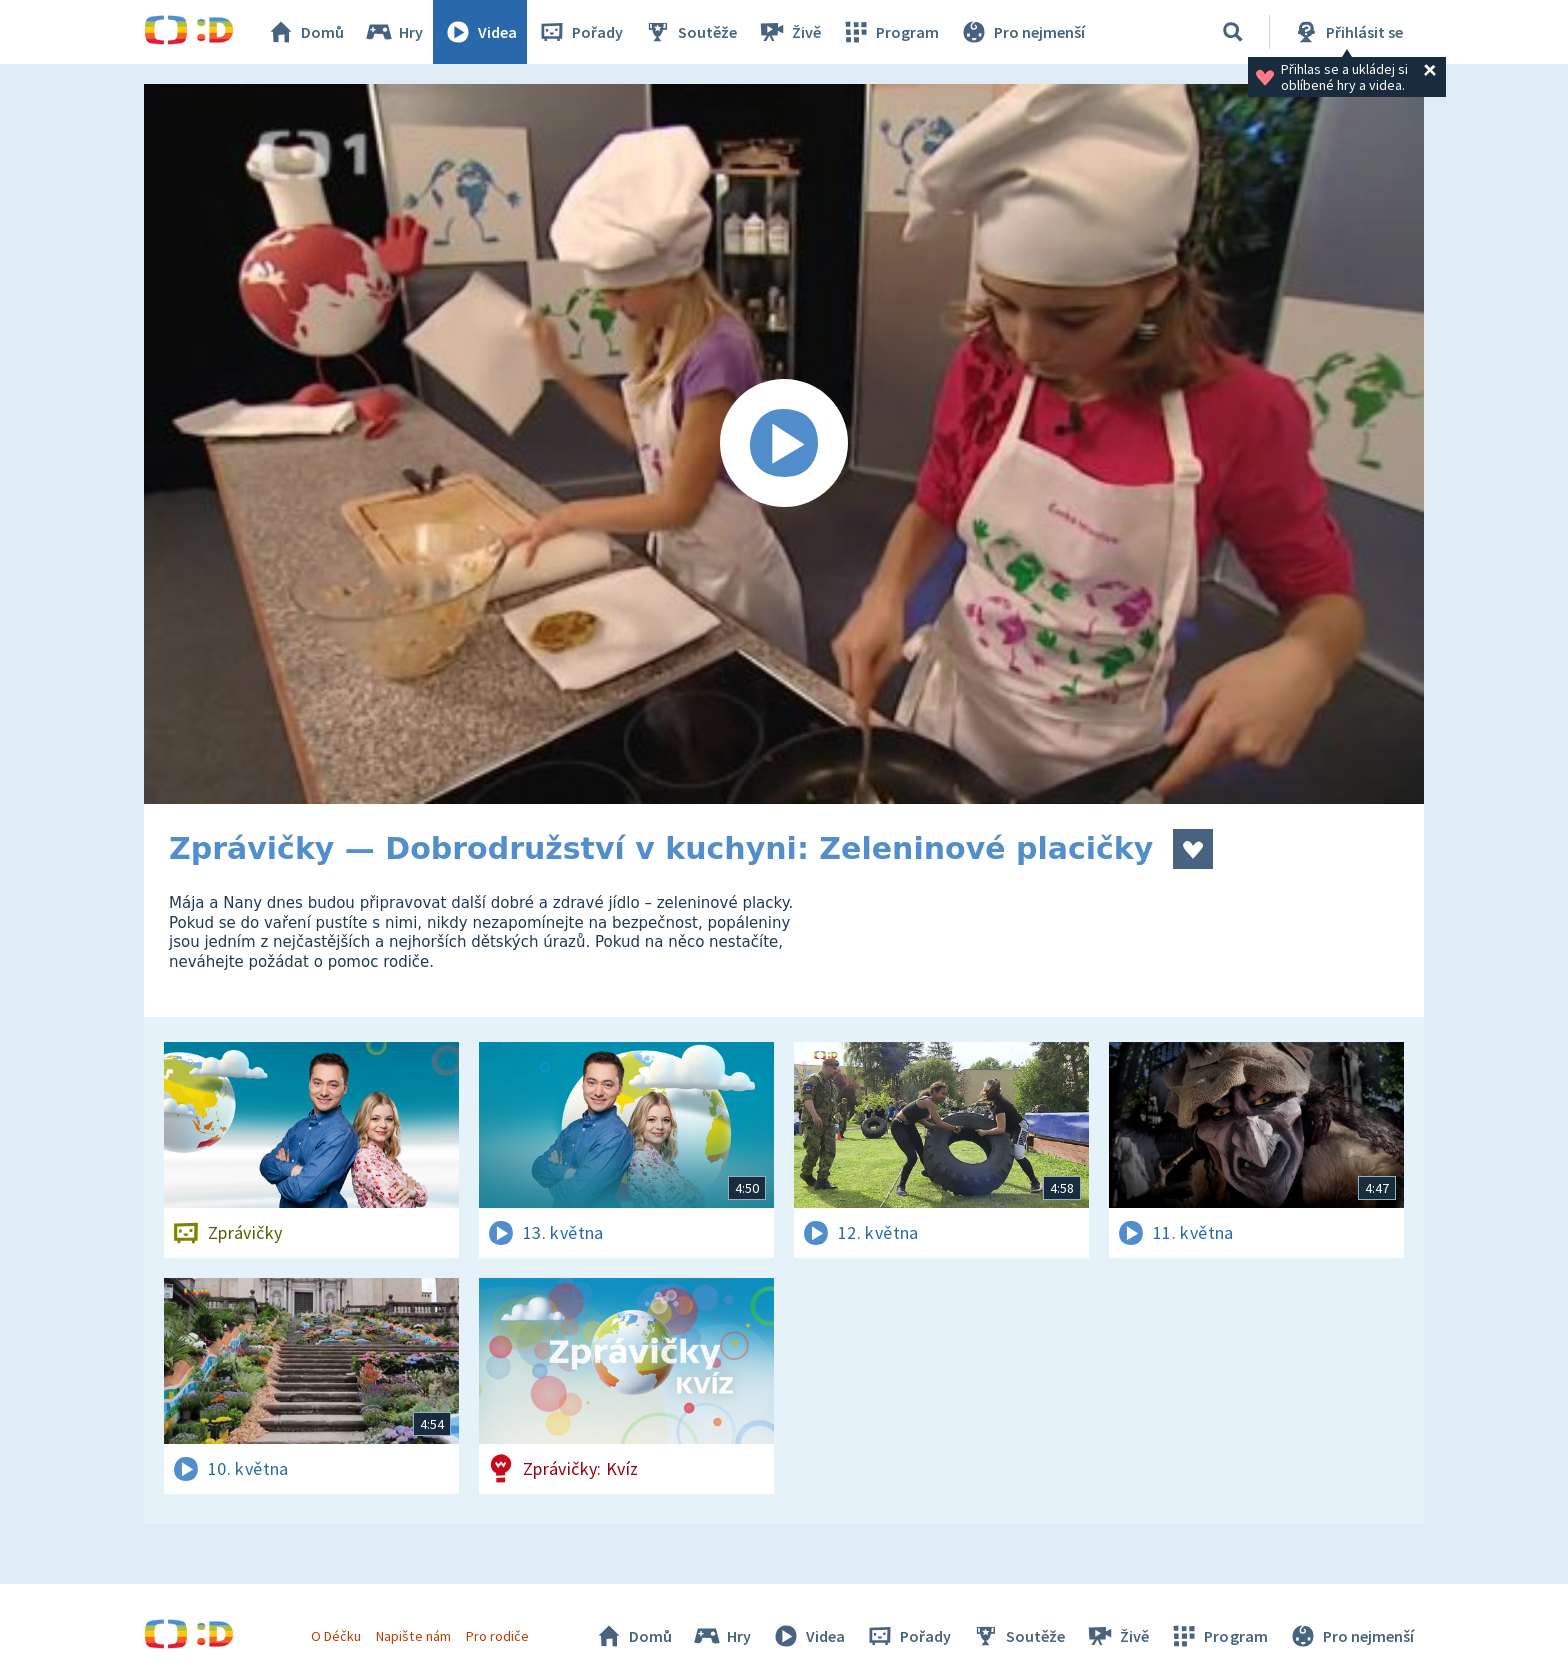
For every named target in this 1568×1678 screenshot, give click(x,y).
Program (890, 32)
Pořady (580, 32)
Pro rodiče (497, 1636)
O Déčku (336, 1636)
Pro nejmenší (1022, 32)
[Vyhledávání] (1233, 32)
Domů (305, 32)
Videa (480, 32)
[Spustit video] (784, 444)
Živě (789, 32)
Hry (393, 32)
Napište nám (413, 1636)
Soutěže (690, 32)
